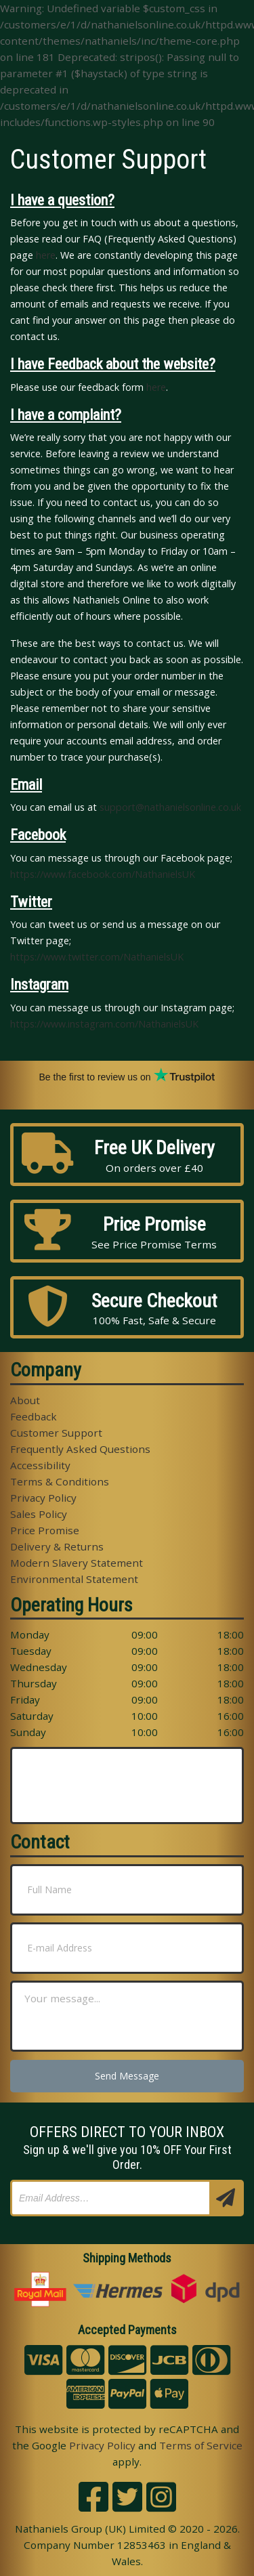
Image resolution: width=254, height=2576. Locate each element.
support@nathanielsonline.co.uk (170, 807)
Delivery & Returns (57, 1546)
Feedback (33, 1416)
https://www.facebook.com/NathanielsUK (102, 874)
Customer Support (56, 1432)
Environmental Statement (74, 1579)
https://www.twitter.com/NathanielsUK (97, 956)
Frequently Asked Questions (80, 1449)
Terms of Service (200, 2445)
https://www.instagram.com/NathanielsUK (104, 1023)
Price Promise (44, 1530)
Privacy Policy (43, 1497)
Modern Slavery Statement (76, 1562)
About (25, 1400)
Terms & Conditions (59, 1481)
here (46, 255)
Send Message (127, 2075)
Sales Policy (38, 1514)
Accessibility (40, 1465)
